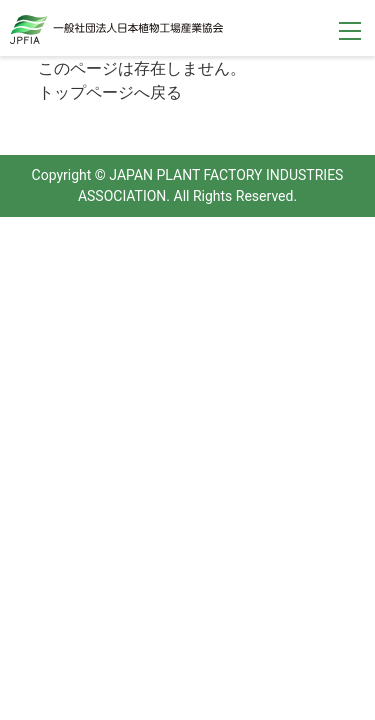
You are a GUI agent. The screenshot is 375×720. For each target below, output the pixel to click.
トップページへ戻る (110, 92)
